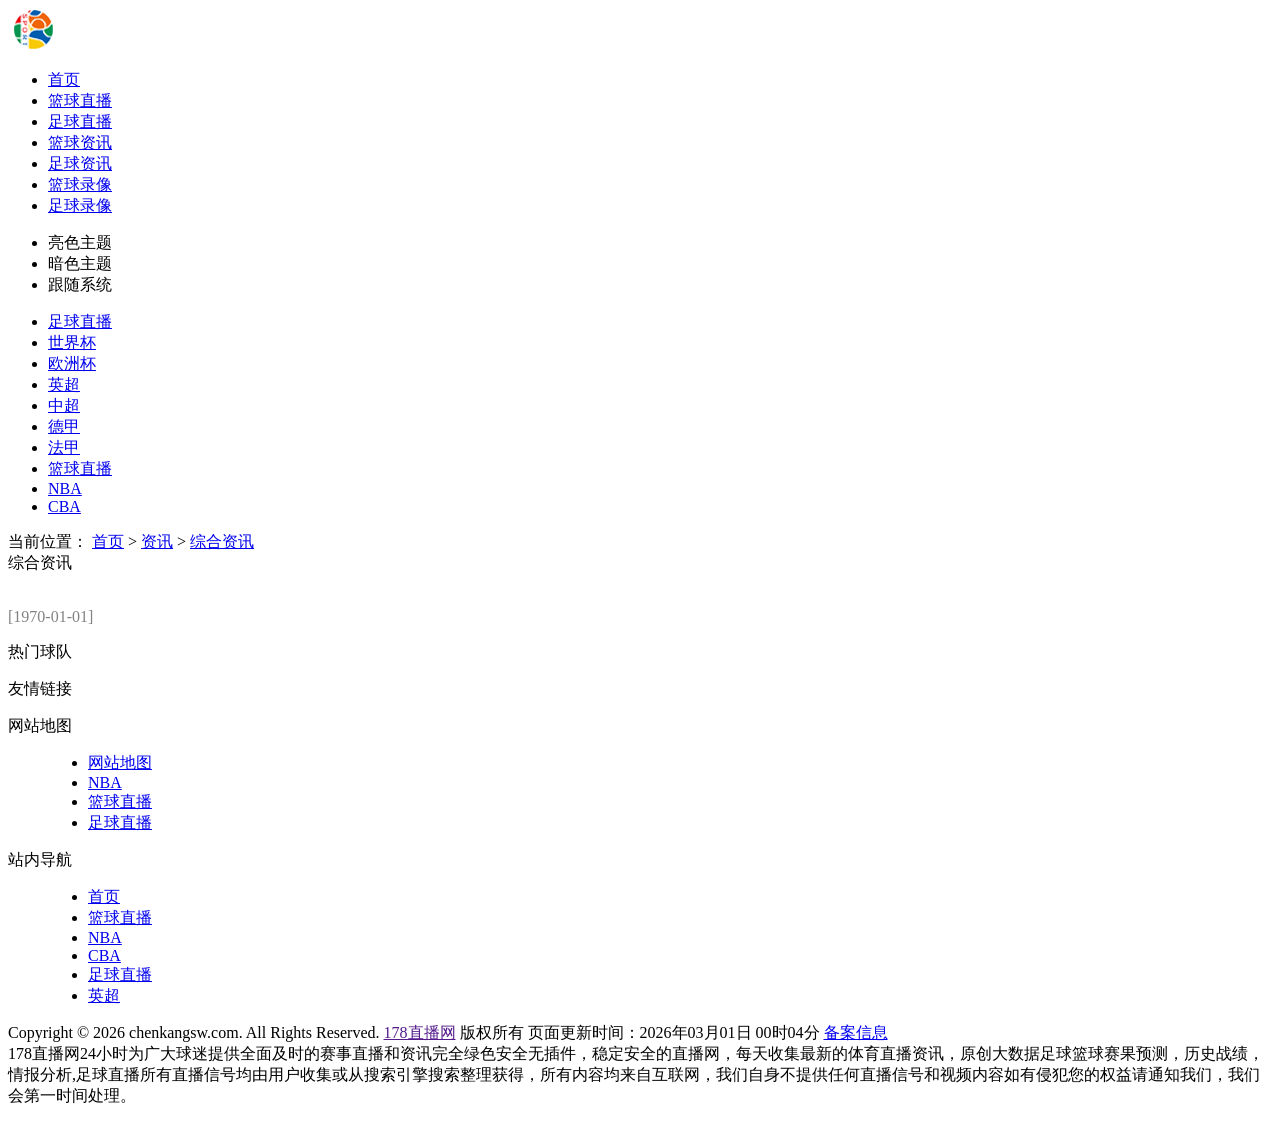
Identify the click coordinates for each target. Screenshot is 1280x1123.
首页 (64, 79)
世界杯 (72, 342)
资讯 (157, 541)
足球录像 (80, 205)
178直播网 (420, 1032)
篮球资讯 (80, 142)
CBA (64, 506)
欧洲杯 (72, 363)
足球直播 (80, 121)
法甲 (64, 447)
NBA (65, 488)
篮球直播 (80, 100)
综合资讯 (222, 541)
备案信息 (856, 1032)
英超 (64, 384)
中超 (64, 405)
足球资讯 (80, 163)
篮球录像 (80, 184)
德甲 (64, 426)
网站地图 (120, 762)
